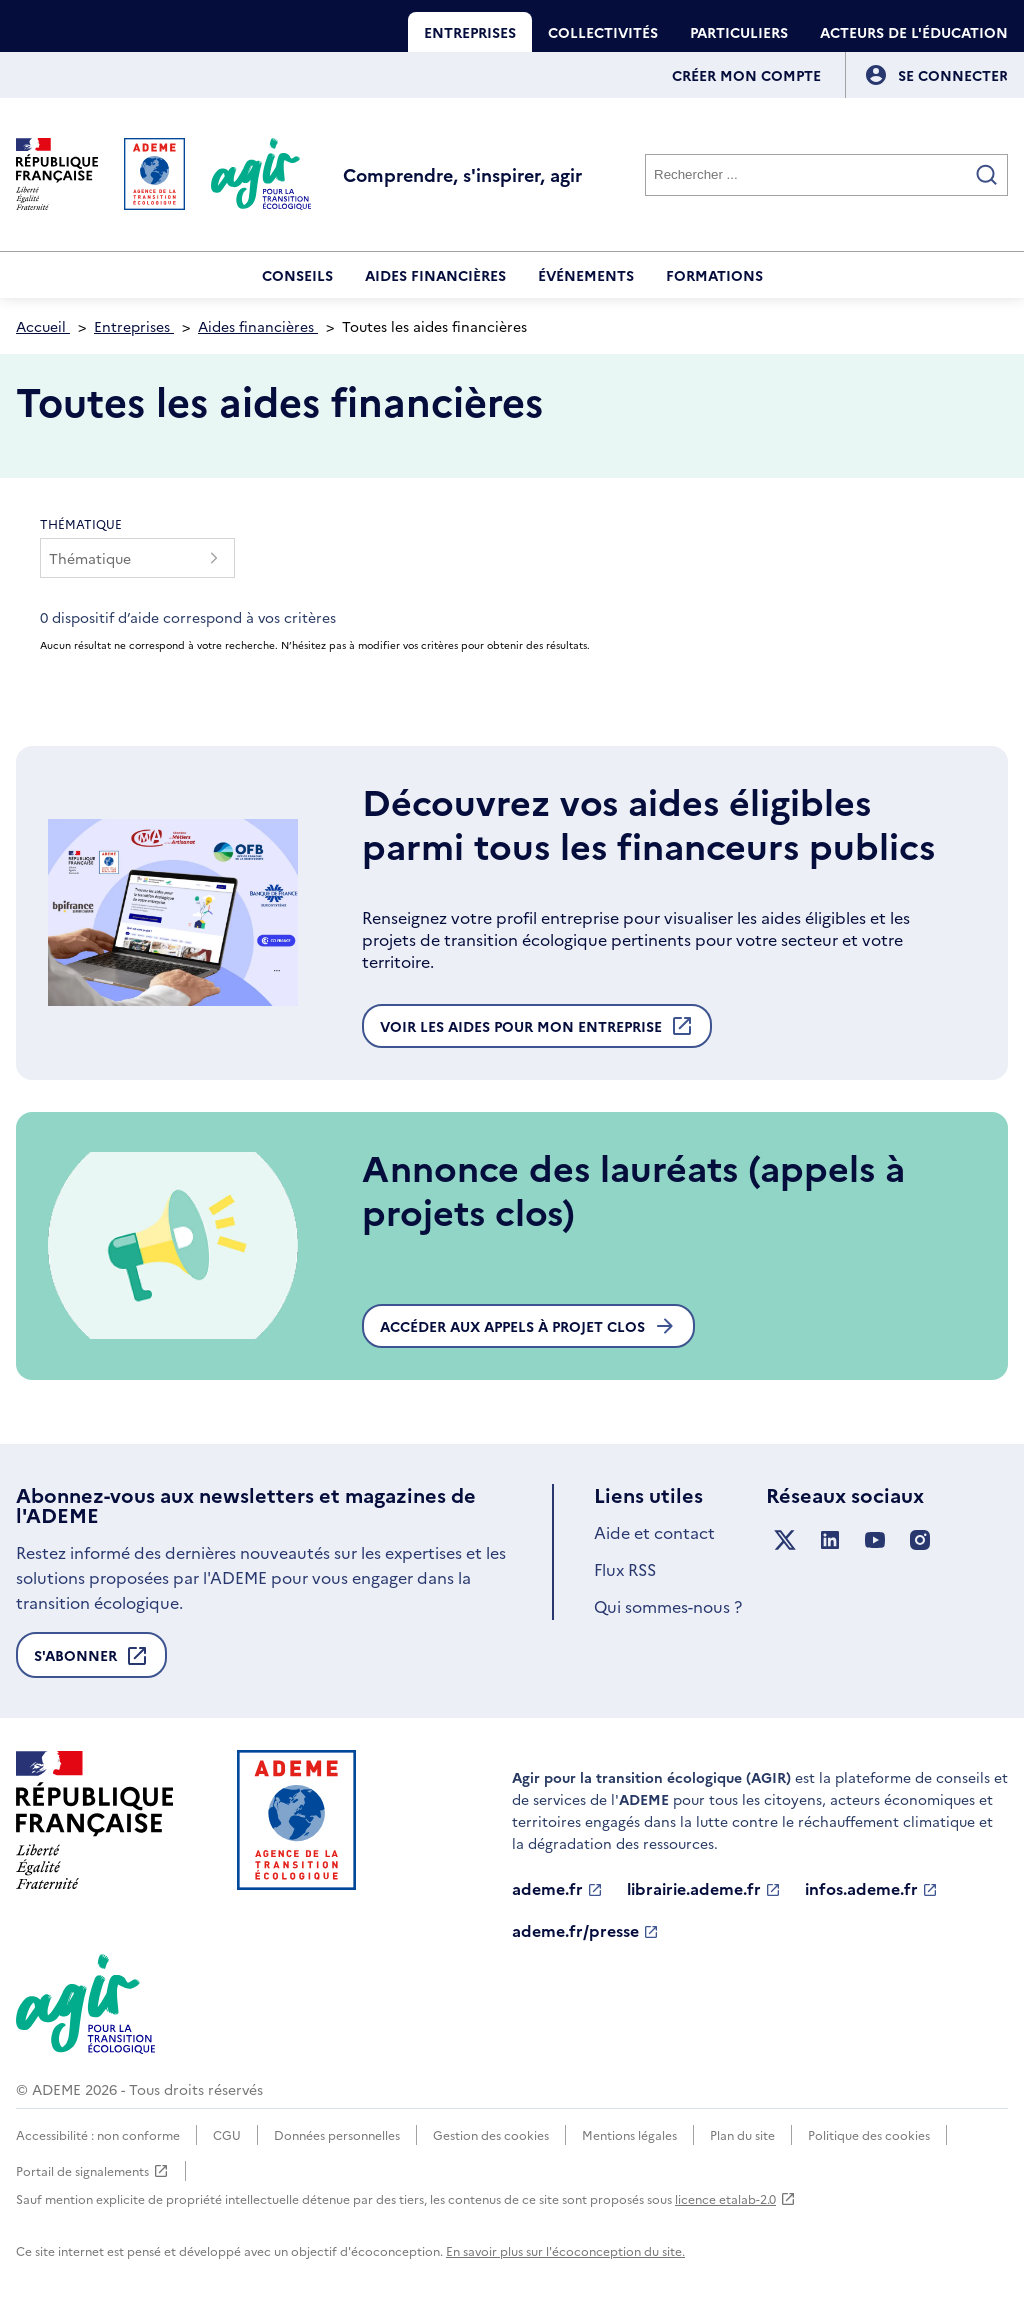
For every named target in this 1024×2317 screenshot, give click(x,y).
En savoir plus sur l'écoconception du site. (565, 2250)
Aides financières (435, 275)
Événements (586, 275)
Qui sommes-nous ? (668, 1606)
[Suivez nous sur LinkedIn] (830, 1540)
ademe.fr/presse (585, 1931)
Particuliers (739, 32)
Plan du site (742, 2134)
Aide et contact (654, 1532)
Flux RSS (625, 1569)
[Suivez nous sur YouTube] (875, 1540)
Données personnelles (337, 2134)
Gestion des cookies (491, 2134)
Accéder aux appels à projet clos (528, 1326)
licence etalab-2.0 (735, 2198)
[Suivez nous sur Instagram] (920, 1540)
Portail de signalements (92, 2171)
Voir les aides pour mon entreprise (537, 1031)
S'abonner (91, 1661)
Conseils (297, 275)
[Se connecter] (953, 75)
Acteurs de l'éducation (914, 32)
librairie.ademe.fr (704, 1889)
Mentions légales (629, 2134)
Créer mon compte (746, 75)
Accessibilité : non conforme (98, 2134)
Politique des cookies (869, 2134)
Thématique (81, 523)
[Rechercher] (826, 175)
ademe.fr (557, 1889)
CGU (227, 2134)
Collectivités (603, 32)
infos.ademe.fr (871, 1889)
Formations (714, 275)
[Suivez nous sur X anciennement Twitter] (785, 1540)
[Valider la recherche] (987, 175)
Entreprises (470, 32)
